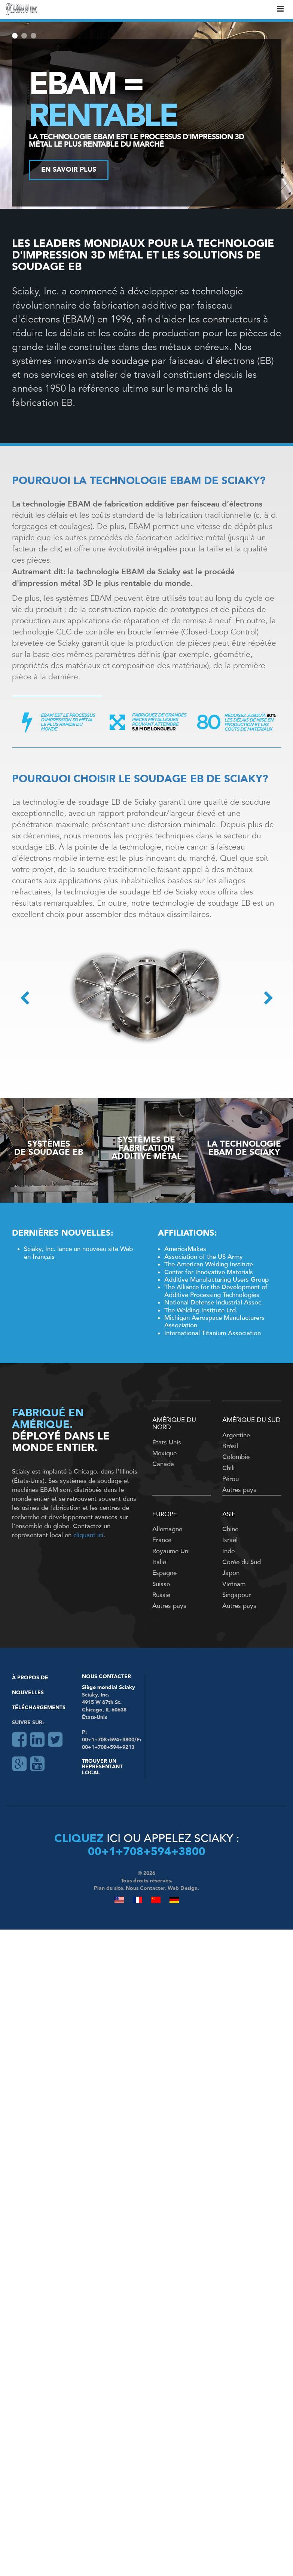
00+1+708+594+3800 (146, 1852)
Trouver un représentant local (102, 1767)
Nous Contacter (106, 1676)
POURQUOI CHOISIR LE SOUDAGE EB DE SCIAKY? (140, 779)
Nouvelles (28, 1692)
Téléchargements (38, 1707)
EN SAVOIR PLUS (68, 169)
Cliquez (79, 1839)
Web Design (183, 1888)
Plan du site (108, 1888)
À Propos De (30, 1677)
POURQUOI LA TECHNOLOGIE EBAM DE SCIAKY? (139, 481)
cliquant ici (88, 1535)
